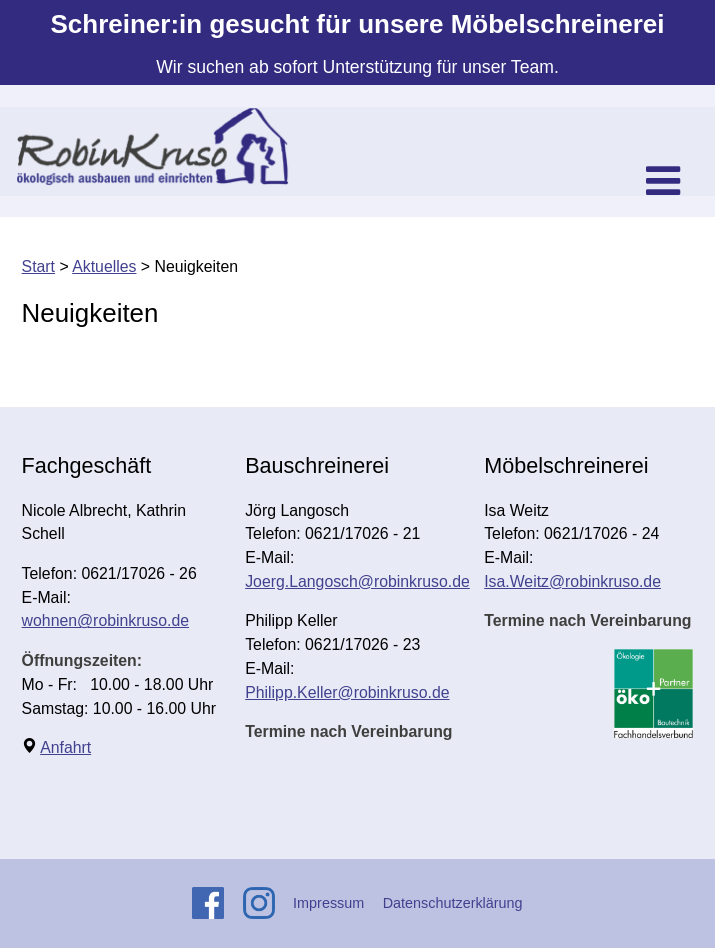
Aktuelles (104, 266)
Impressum (328, 903)
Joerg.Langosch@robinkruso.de (357, 581)
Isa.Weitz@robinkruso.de (572, 581)
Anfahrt (65, 747)
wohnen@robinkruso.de (105, 620)
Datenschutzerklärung (453, 903)
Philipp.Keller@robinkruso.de (347, 692)
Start (38, 266)
